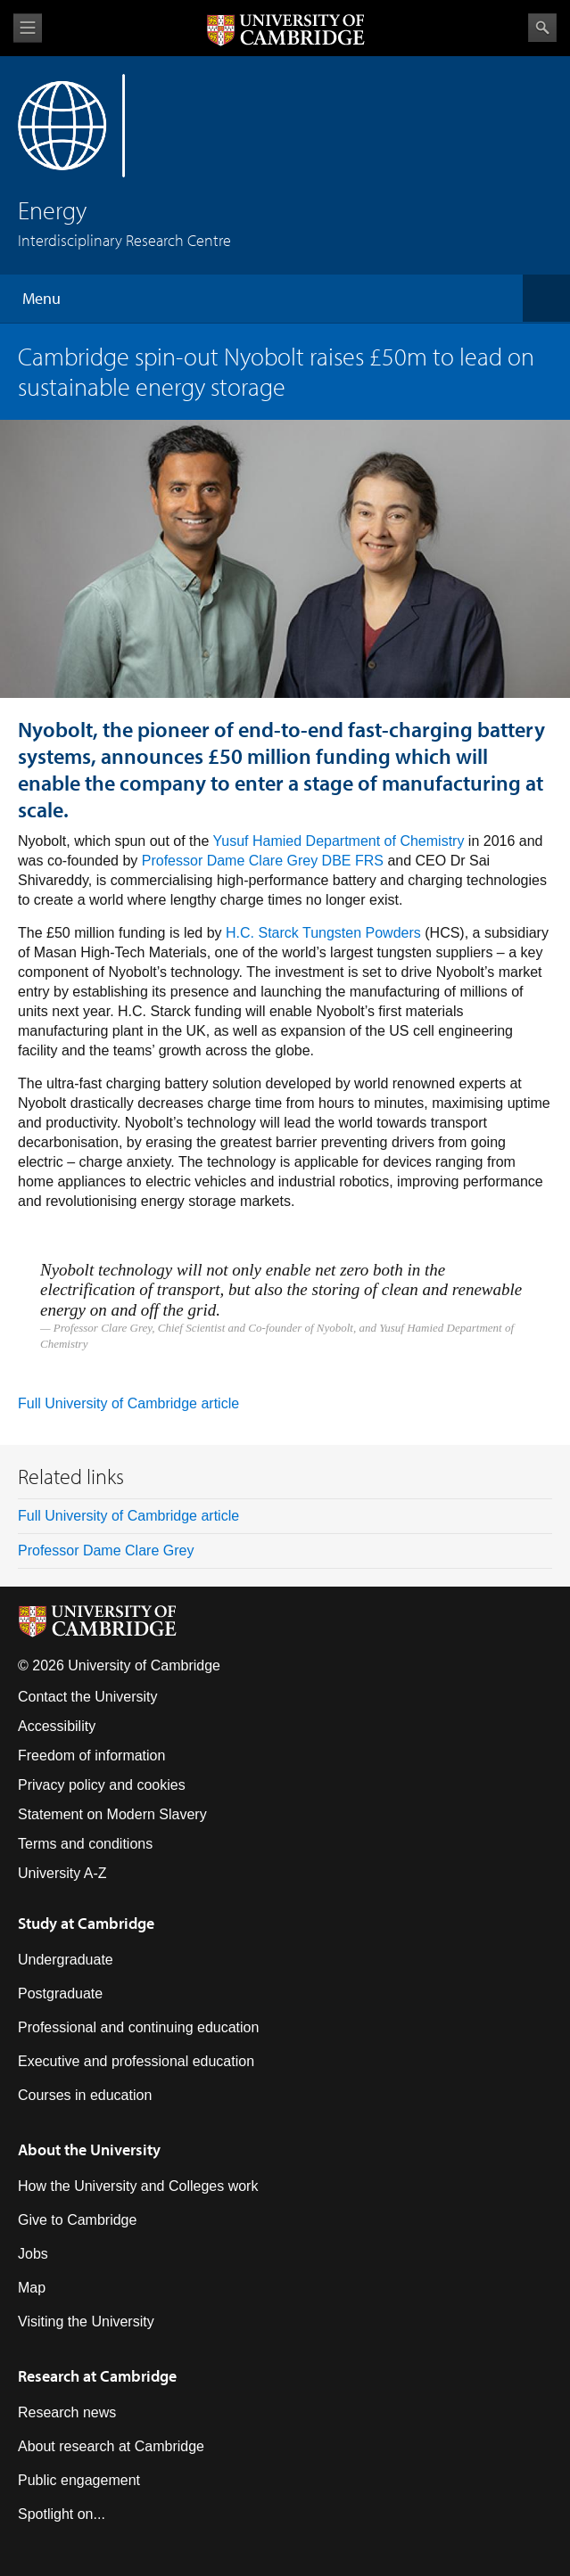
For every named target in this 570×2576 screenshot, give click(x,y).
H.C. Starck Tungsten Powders (323, 932)
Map (31, 2287)
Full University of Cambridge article (128, 1403)
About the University (89, 2149)
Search (542, 27)
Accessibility (56, 1726)
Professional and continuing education (138, 2027)
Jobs (33, 2253)
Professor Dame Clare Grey (106, 1550)
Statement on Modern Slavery (112, 1814)
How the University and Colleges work (138, 2186)
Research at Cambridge (97, 2376)
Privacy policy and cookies (102, 1785)
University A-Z (62, 1873)
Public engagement (79, 2480)
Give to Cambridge (77, 2219)
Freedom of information (91, 1755)
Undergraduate (65, 1959)
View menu (27, 28)
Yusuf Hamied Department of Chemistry (339, 841)
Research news (67, 2412)
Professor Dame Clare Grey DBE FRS (263, 860)
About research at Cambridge (111, 2446)
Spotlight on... (61, 2514)
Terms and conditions (85, 1843)
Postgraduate (60, 1993)
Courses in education (85, 2095)
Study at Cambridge (86, 1923)
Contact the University (88, 1696)
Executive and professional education (136, 2061)
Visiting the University (86, 2321)
